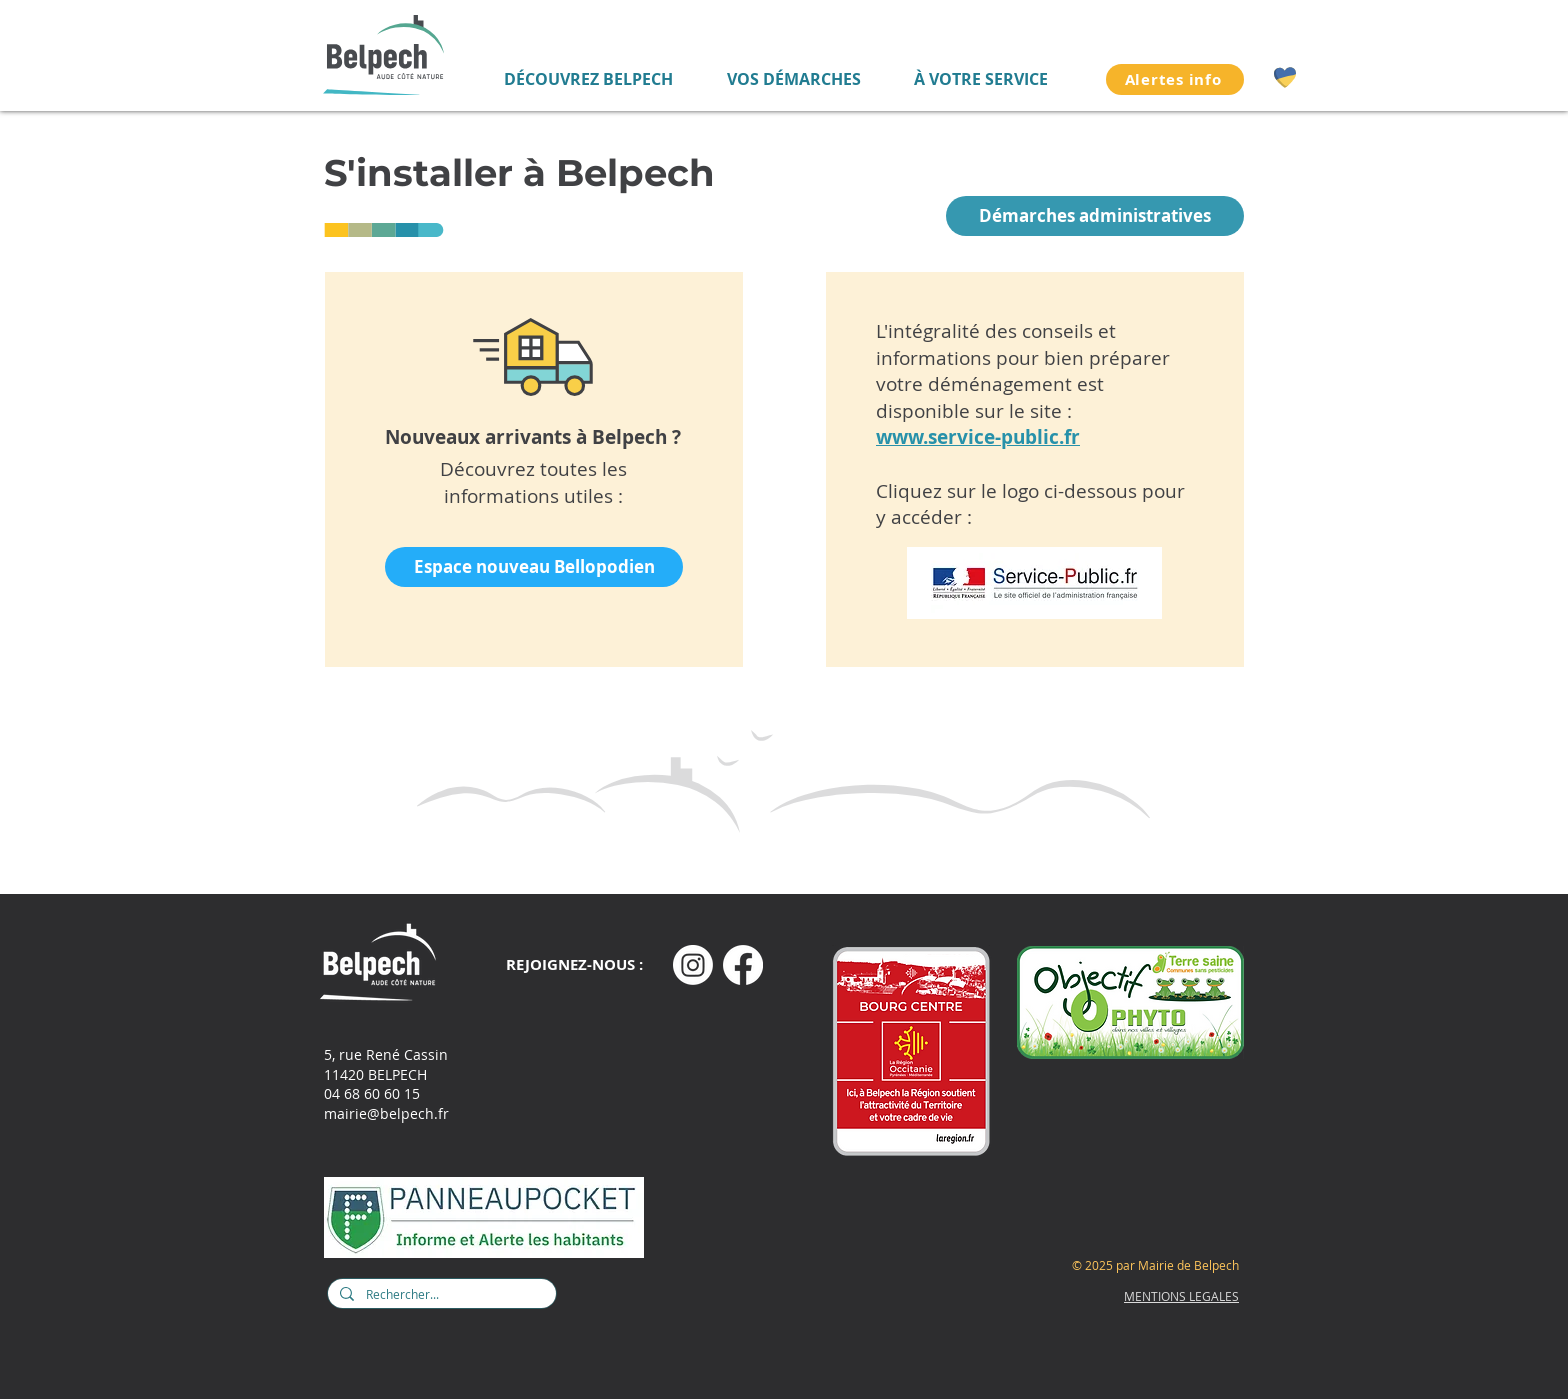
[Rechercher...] (440, 1295)
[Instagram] (693, 965)
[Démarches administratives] (1095, 216)
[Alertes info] (1175, 79)
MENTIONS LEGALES (1181, 1296)
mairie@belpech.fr (386, 1113)
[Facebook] (743, 965)
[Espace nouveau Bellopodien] (534, 567)
